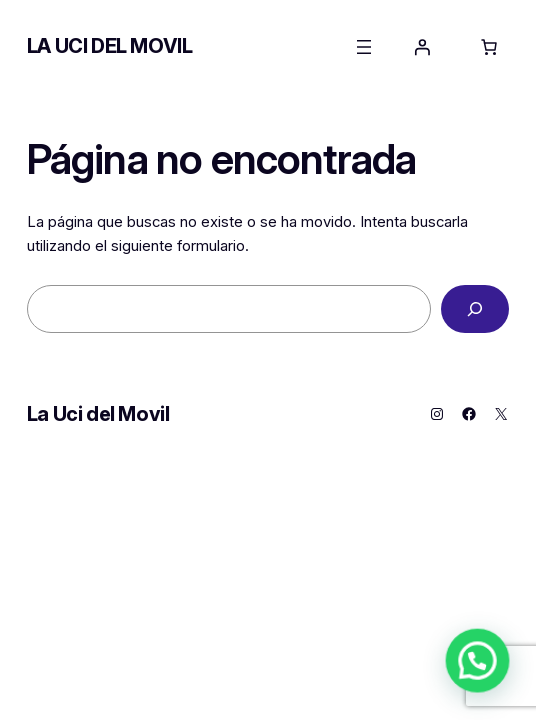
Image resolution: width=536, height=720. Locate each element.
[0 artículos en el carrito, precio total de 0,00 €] (489, 47)
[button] (486, 684)
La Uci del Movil (110, 46)
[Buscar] (475, 309)
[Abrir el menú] (364, 47)
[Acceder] (422, 47)
